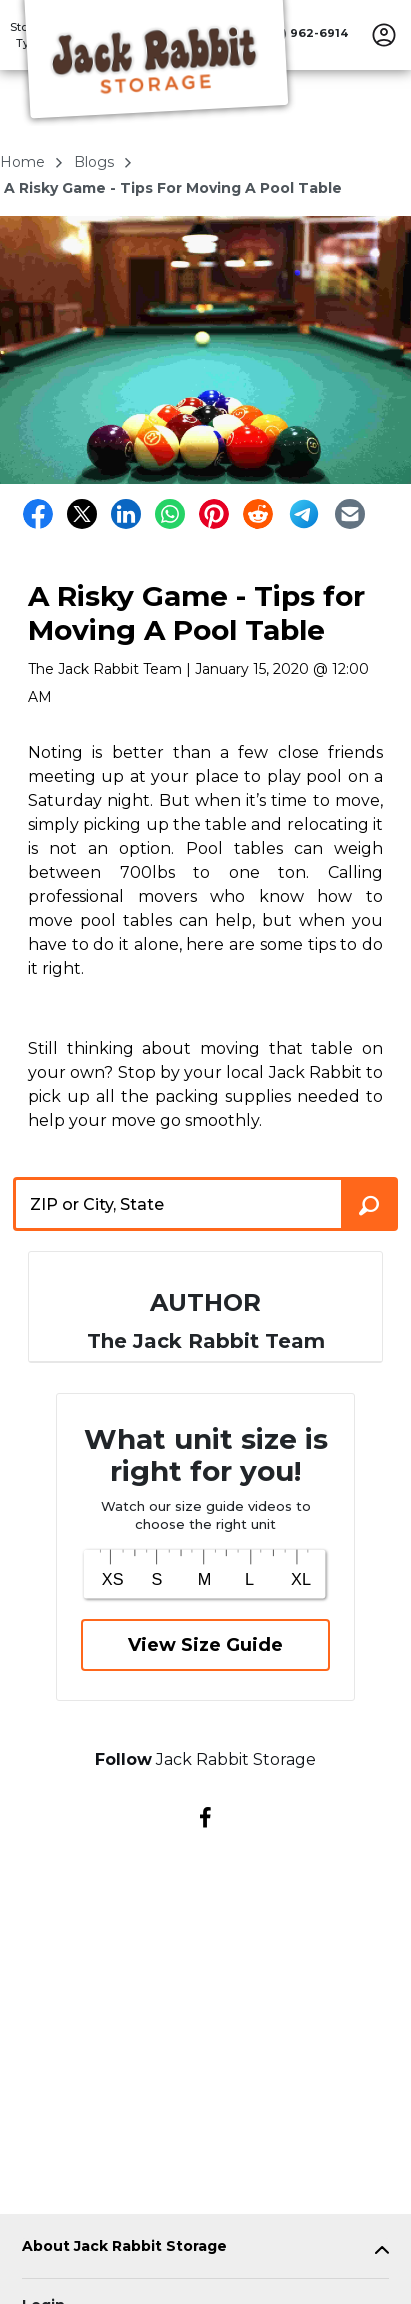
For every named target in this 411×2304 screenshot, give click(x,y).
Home (24, 162)
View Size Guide (205, 1645)
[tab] (205, 2250)
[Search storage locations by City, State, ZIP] (369, 1204)
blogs (96, 162)
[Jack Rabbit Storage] (156, 63)
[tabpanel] (205, 2250)
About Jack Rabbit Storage (124, 2246)
